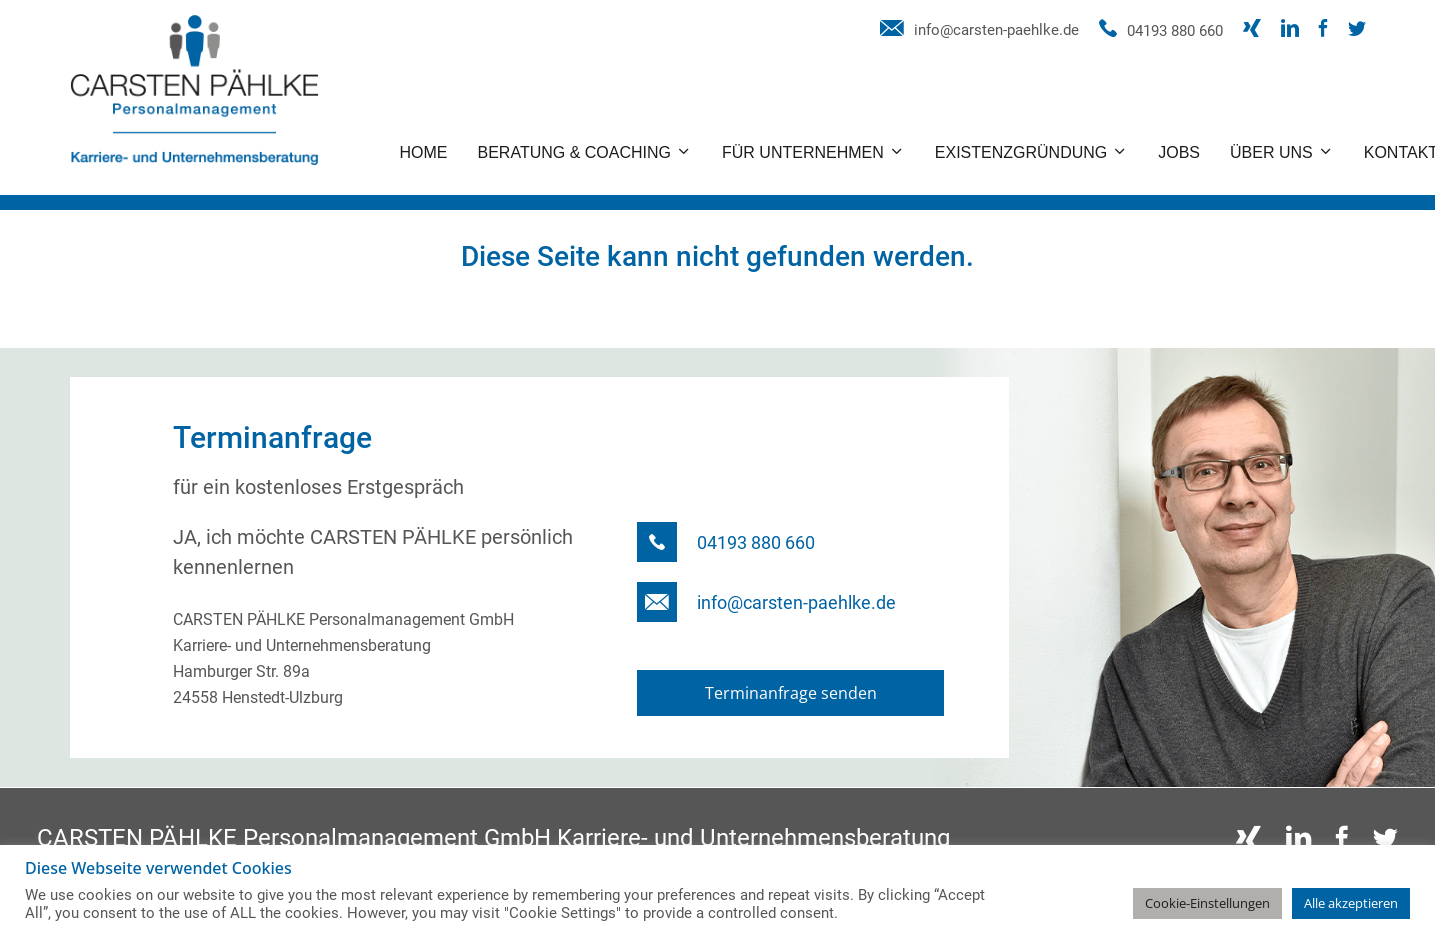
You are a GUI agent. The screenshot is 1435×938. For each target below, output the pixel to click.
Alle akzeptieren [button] (1351, 903)
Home (424, 152)
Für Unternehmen (803, 152)
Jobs (1179, 152)
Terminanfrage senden (791, 693)
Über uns (1271, 152)
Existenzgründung (1021, 152)
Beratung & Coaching (575, 152)
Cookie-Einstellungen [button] (1207, 903)
